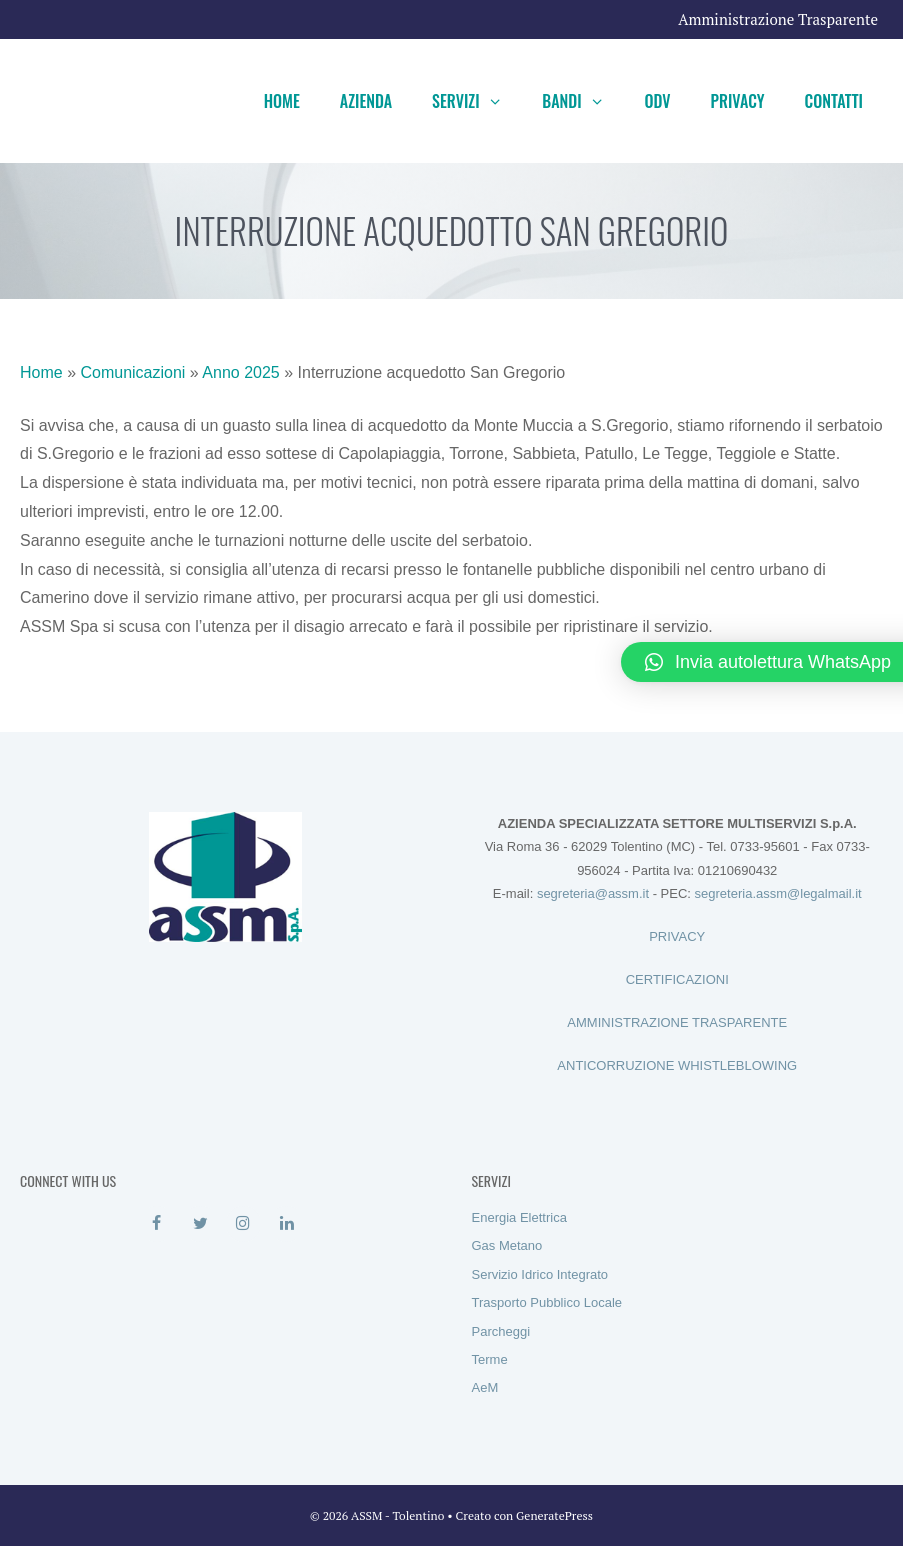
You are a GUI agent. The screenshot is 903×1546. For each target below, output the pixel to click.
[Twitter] (200, 1224)
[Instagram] (243, 1224)
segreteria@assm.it (593, 893)
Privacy (738, 101)
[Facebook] (156, 1224)
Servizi (477, 101)
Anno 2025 (240, 372)
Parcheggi (501, 1331)
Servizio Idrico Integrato (540, 1274)
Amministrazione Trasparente (778, 19)
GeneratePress (554, 1515)
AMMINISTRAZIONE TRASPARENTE (677, 1022)
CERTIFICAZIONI (677, 979)
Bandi (583, 101)
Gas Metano (507, 1245)
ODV (657, 101)
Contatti (834, 101)
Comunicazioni (132, 372)
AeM (485, 1387)
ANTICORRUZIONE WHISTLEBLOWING (677, 1065)
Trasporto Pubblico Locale (547, 1302)
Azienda (366, 101)
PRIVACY (677, 936)
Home (282, 101)
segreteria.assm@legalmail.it (778, 893)
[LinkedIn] (286, 1224)
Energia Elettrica (519, 1217)
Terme (490, 1359)
